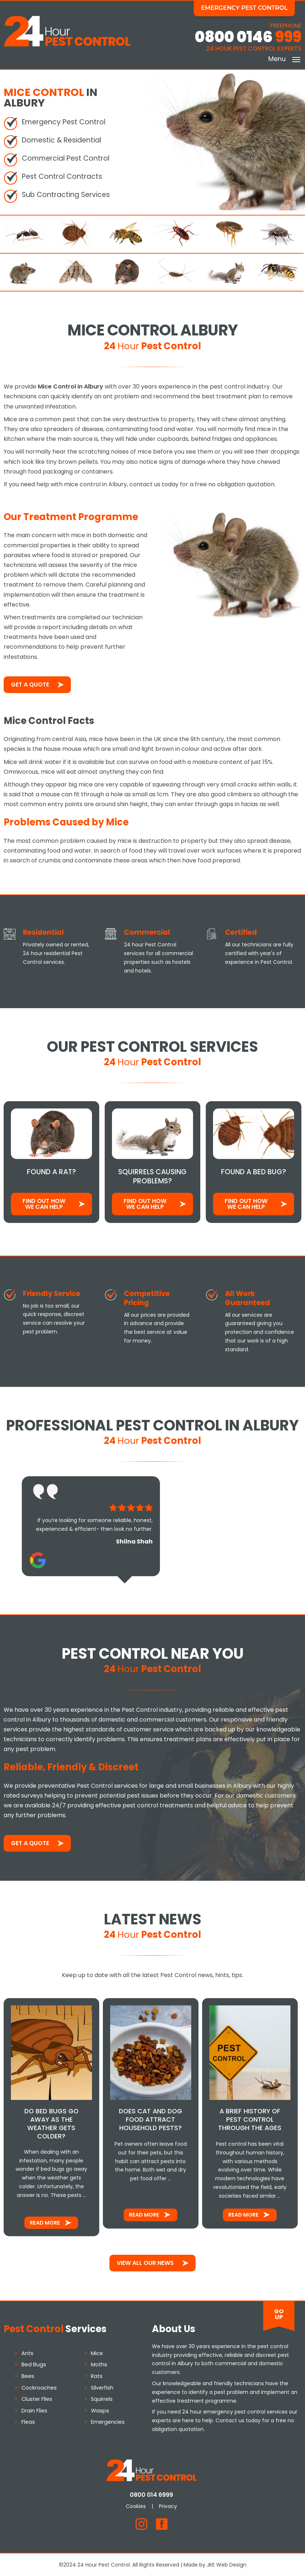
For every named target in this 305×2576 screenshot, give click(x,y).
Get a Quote (30, 684)
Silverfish (102, 2387)
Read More (45, 2222)
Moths (99, 2364)
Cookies (137, 2505)
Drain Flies (34, 2410)
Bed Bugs (33, 2364)
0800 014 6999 (152, 2494)
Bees (27, 2375)
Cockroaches (39, 2387)
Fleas (28, 2421)
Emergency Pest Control (245, 7)
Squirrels (102, 2398)
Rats (97, 2375)
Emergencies (108, 2421)
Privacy (169, 2505)
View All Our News (145, 2262)
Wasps (100, 2410)
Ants (27, 2352)
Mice (97, 2352)
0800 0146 (248, 37)
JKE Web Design (226, 2564)
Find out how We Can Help (44, 1203)
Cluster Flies (36, 2398)
